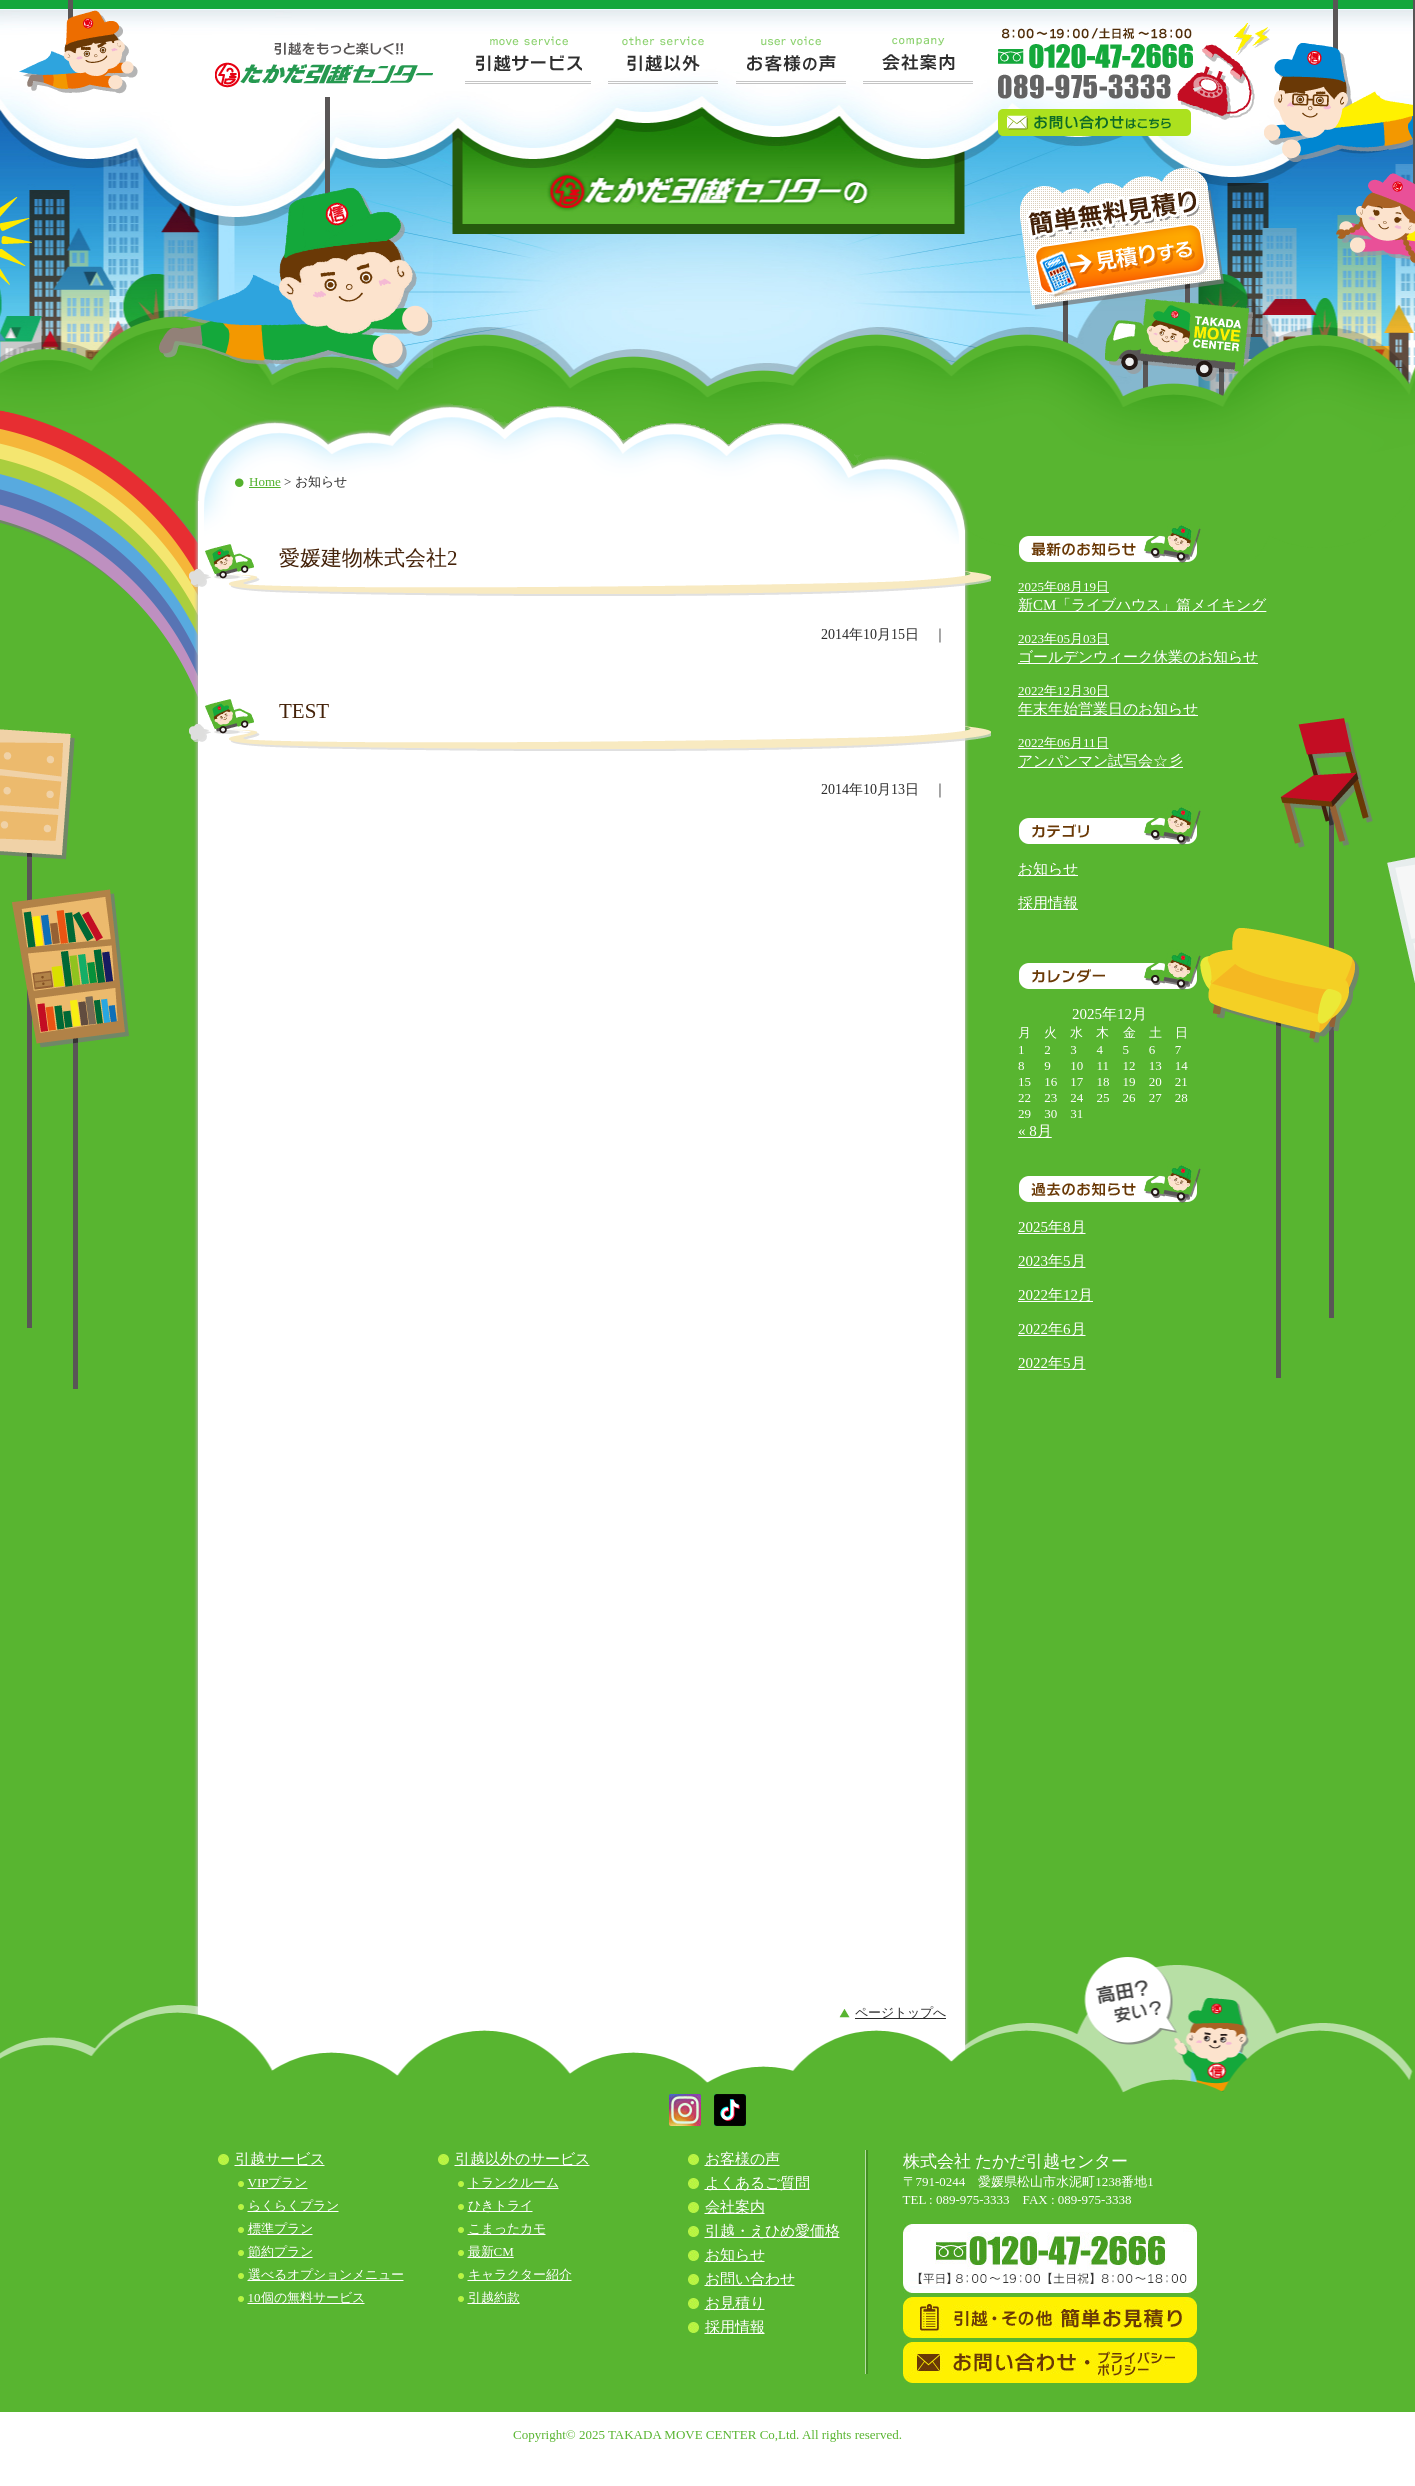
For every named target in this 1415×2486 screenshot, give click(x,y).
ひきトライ (500, 2205)
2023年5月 (1052, 1261)
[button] (685, 2121)
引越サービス (280, 2159)
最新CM (491, 2251)
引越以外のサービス (522, 2159)
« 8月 (1035, 1131)
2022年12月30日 (1063, 690)
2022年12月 (1055, 1295)
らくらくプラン (293, 2205)
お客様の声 (742, 2159)
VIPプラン (278, 2182)
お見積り (735, 2303)
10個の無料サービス (306, 2297)
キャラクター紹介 (520, 2274)
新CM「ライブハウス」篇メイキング (1142, 605)
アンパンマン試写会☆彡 (1100, 761)
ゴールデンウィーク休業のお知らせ (1138, 657)
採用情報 (1048, 903)
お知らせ (1048, 869)
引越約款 (494, 2297)
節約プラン (280, 2251)
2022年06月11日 (1063, 742)
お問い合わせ (750, 2279)
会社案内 (735, 2207)
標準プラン (280, 2228)
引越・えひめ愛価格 (772, 2231)
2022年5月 (1052, 1363)
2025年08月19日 (1063, 586)
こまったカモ (507, 2228)
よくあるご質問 (757, 2183)
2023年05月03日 (1063, 638)
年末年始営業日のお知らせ (1108, 709)
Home (265, 481)
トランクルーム (513, 2182)
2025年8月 (1052, 1227)
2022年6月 (1052, 1329)
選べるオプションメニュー (326, 2274)
